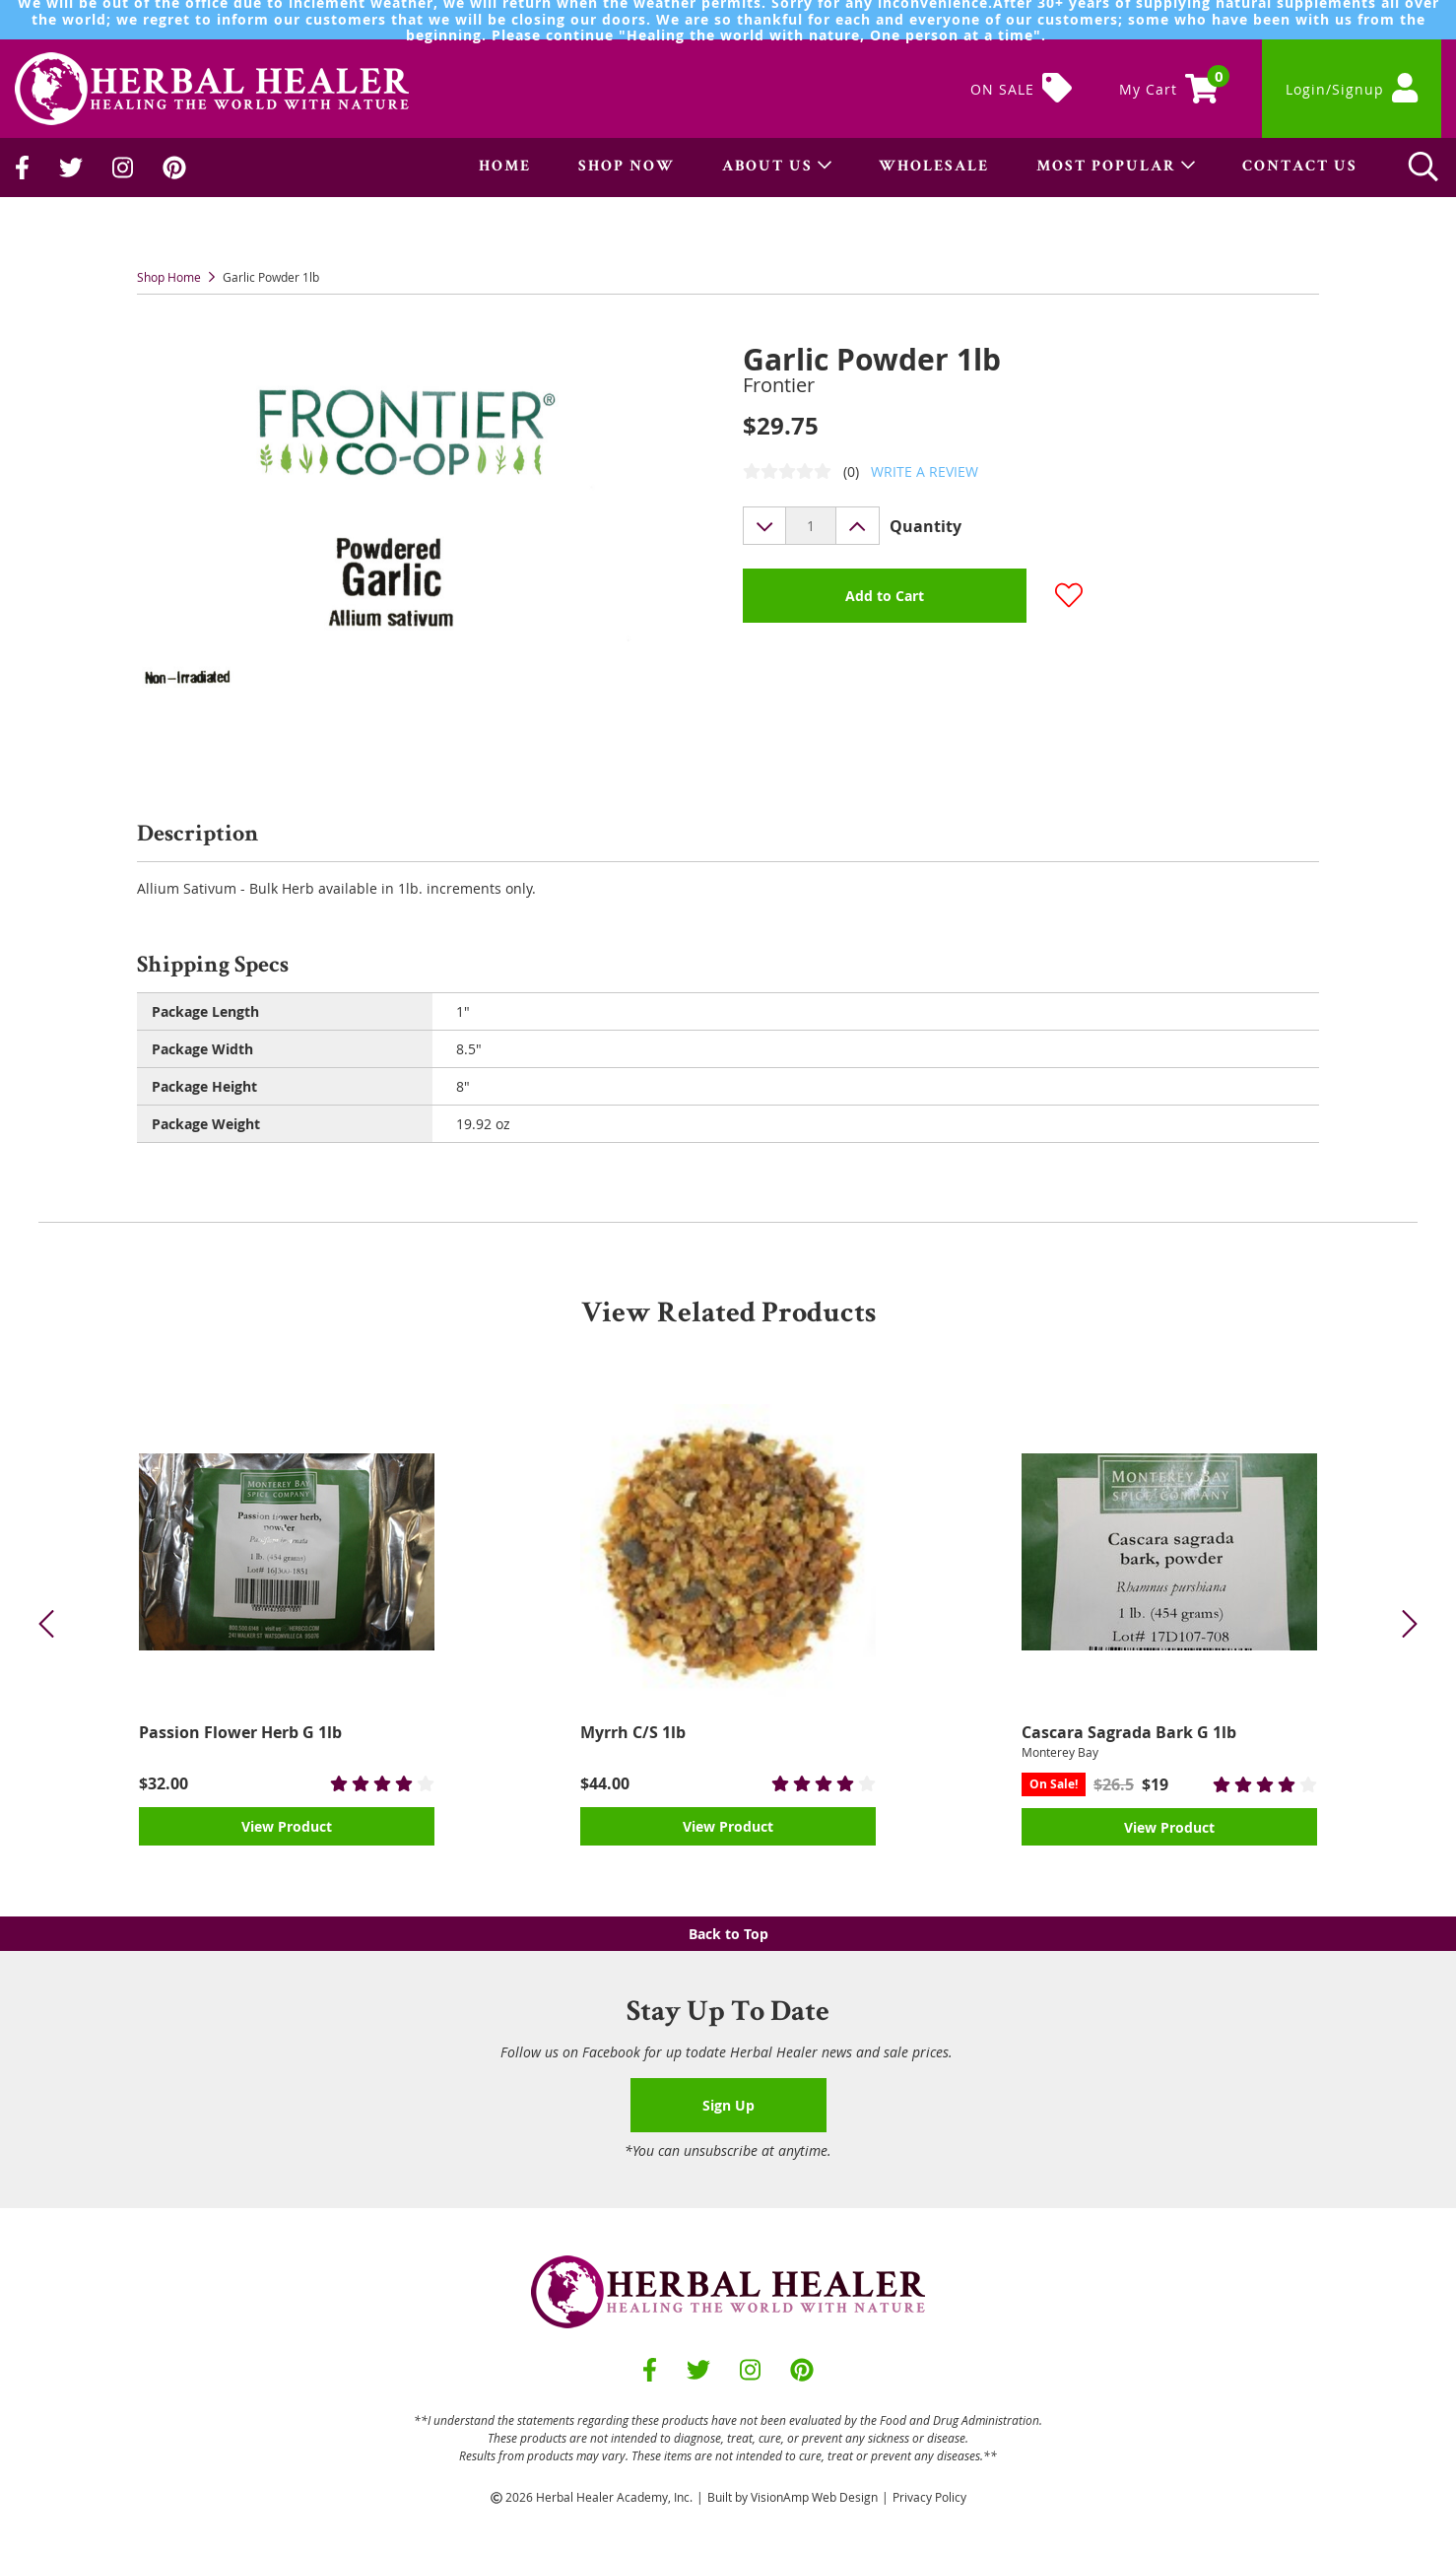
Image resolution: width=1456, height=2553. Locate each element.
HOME (505, 167)
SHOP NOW (626, 167)
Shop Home (169, 277)
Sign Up (728, 2105)
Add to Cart (884, 595)
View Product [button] (286, 1826)
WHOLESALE (934, 167)
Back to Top (728, 1933)
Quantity (925, 526)
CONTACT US (1299, 167)
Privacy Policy (929, 2497)
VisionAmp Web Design (814, 2497)
